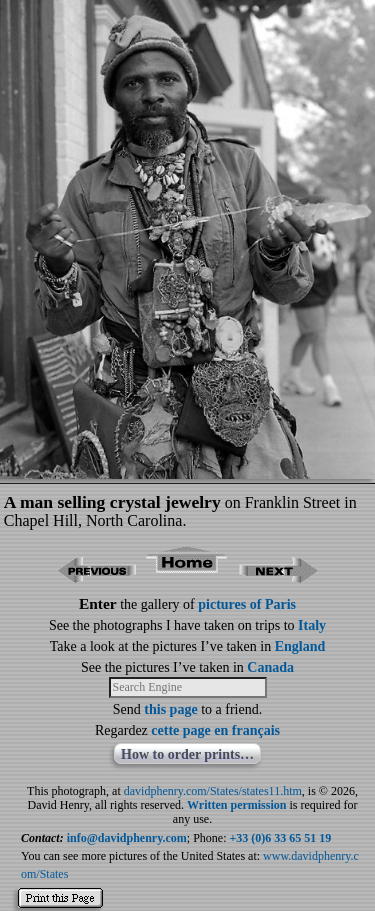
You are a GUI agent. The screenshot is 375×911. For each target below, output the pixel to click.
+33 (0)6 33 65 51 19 (281, 838)
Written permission (236, 805)
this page (170, 709)
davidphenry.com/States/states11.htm (213, 791)
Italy (312, 625)
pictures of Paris (247, 604)
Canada (270, 667)
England (300, 646)
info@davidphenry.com (127, 838)
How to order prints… (187, 754)
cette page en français (215, 730)
